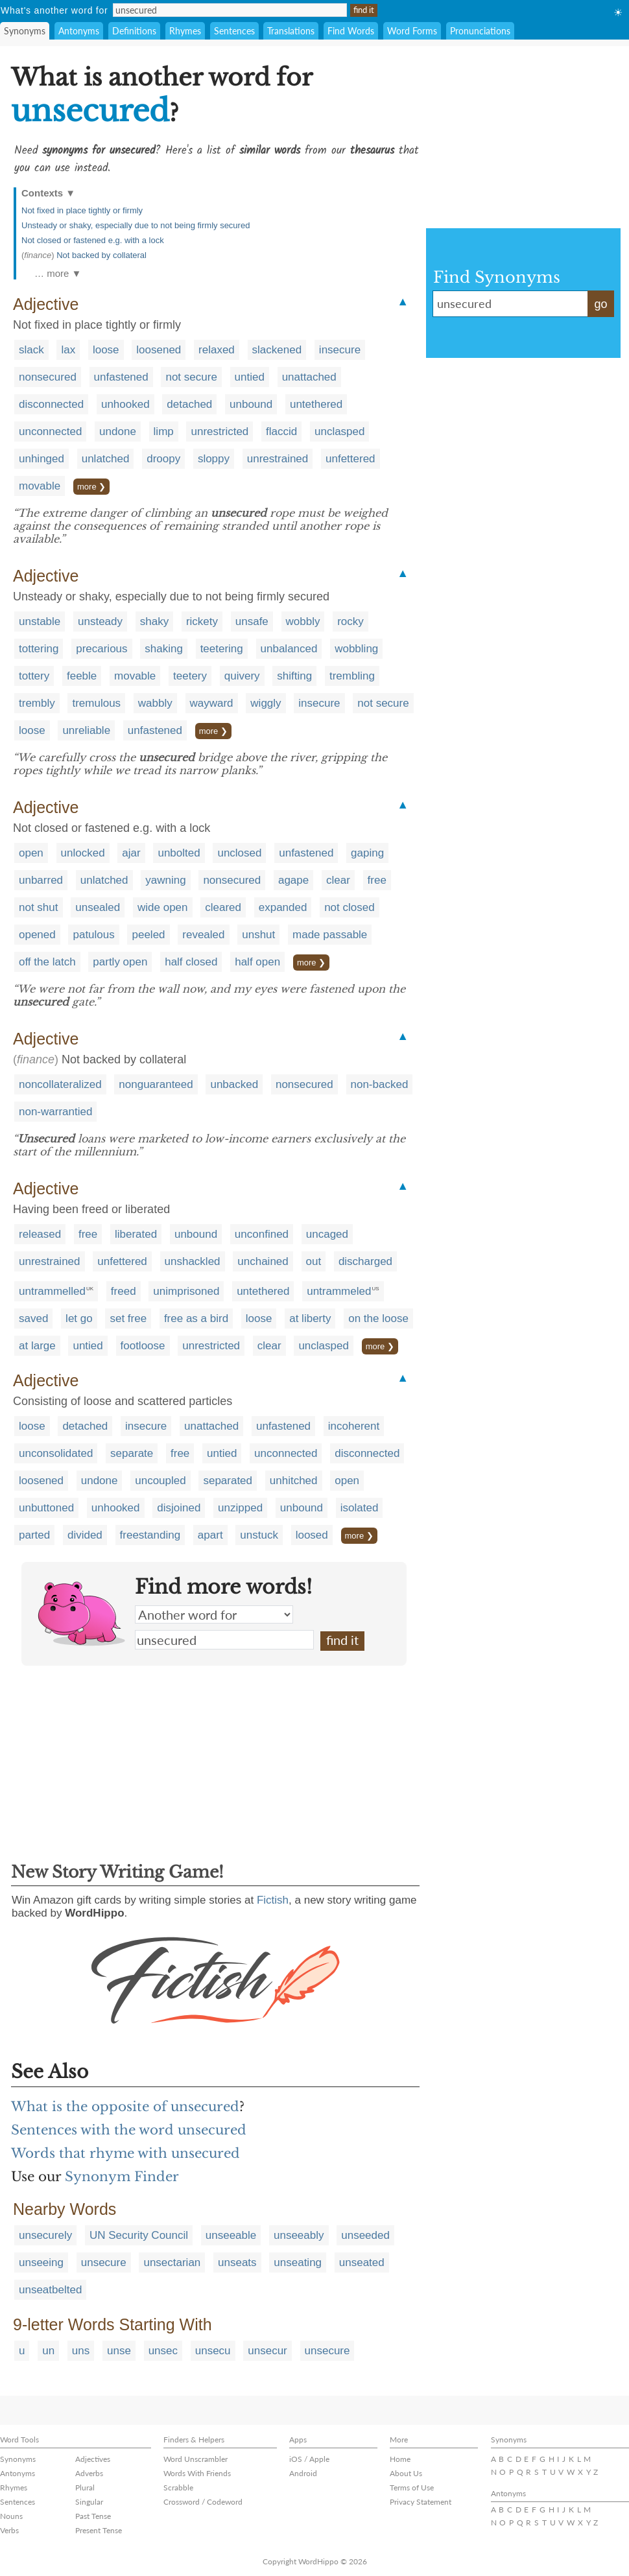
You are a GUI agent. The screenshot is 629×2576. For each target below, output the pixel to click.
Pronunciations (480, 30)
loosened (158, 350)
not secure (191, 377)
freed (123, 1291)
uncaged (327, 1234)
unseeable (231, 2235)
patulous (93, 934)
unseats (237, 2262)
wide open (162, 907)
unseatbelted (50, 2290)
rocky (350, 621)
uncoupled (160, 1480)
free (377, 880)
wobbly (303, 621)
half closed (191, 962)
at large (37, 1346)
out (314, 1261)
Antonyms (78, 30)
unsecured (224, 1639)
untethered (316, 404)
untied (250, 377)
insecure (340, 350)
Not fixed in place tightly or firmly (82, 210)
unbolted (179, 853)
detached (189, 404)
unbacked (234, 1084)
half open (257, 962)
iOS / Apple (309, 2459)
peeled (148, 934)
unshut (258, 934)
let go (79, 1318)
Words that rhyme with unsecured (125, 2153)
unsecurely (45, 2235)
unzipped (240, 1508)
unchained (262, 1261)
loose (106, 350)
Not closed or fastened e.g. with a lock (92, 240)
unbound (251, 404)
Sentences (234, 30)
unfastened (121, 377)
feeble (82, 676)
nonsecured (48, 377)
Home (400, 2459)
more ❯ (91, 486)
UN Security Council (138, 2235)
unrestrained (278, 459)
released (40, 1234)
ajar (131, 853)
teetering (221, 649)
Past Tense (93, 2516)
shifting (294, 676)
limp (164, 431)
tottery (34, 676)
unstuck (259, 1535)
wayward (211, 703)
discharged (365, 1261)
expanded (283, 907)
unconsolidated (56, 1453)
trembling (352, 676)
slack (31, 350)
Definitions (134, 30)
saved (33, 1318)
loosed (312, 1535)
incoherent (353, 1426)
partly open (120, 962)
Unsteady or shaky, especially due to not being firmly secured (135, 225)
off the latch (47, 962)
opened (37, 934)
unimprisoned (186, 1291)
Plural (85, 2487)
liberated (136, 1234)
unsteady (100, 621)
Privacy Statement (420, 2502)
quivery (242, 676)
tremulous (96, 703)
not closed (349, 907)
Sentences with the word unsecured (128, 2130)
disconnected (51, 404)
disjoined (178, 1508)
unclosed (239, 853)
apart (210, 1535)
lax (68, 350)
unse (119, 2351)
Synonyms (24, 30)
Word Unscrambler (195, 2459)
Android (303, 2473)
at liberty (310, 1318)
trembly (37, 703)
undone (117, 431)
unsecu (213, 2351)
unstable (39, 621)
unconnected (50, 431)
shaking (164, 649)
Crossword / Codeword (203, 2502)
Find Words (350, 30)
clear (338, 880)
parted (34, 1535)
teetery (190, 676)
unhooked (125, 404)
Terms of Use (412, 2487)
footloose (143, 1346)
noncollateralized (60, 1084)
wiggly (265, 703)
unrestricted (219, 431)
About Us (406, 2473)
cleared (223, 907)
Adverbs (89, 2473)
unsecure (103, 2262)
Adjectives (92, 2459)
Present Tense (98, 2530)
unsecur (267, 2351)
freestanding (150, 1535)
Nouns (11, 2516)
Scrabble (178, 2487)
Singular (89, 2502)
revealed (203, 934)
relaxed (216, 350)
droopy (163, 459)
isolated (359, 1508)
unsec (163, 2351)
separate (131, 1453)
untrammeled (339, 1291)
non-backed (380, 1084)
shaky (154, 621)
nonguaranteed (156, 1084)
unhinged (41, 459)
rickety (202, 621)
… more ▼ (57, 273)
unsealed (97, 907)
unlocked (83, 853)
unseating (298, 2262)
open (31, 853)
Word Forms (412, 30)
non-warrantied (55, 1111)
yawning (165, 880)
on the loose (378, 1318)
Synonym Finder (122, 2176)
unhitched (294, 1480)
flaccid (281, 431)
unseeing (41, 2262)
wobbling (356, 649)
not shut (38, 907)
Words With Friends (197, 2473)
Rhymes (185, 30)
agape (293, 880)
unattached (309, 377)
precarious (101, 649)
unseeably (299, 2235)
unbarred (41, 880)
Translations (290, 30)
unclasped (339, 431)
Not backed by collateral (101, 255)
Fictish (273, 1900)
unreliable (86, 730)
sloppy (214, 459)
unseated (362, 2262)
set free (128, 1318)
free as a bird (196, 1318)
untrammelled (52, 1291)
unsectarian (171, 2262)
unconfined (262, 1234)
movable (39, 486)
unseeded (365, 2235)
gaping (367, 853)
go (600, 304)
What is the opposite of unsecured (125, 2106)
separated (227, 1480)
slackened (277, 350)
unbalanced (289, 649)
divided (84, 1535)
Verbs (9, 2530)
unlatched (106, 459)
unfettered (350, 459)
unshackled (192, 1261)
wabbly (155, 703)
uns (80, 2351)
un (48, 2351)
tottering (38, 649)
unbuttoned (46, 1508)
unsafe (251, 621)
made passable (329, 934)
